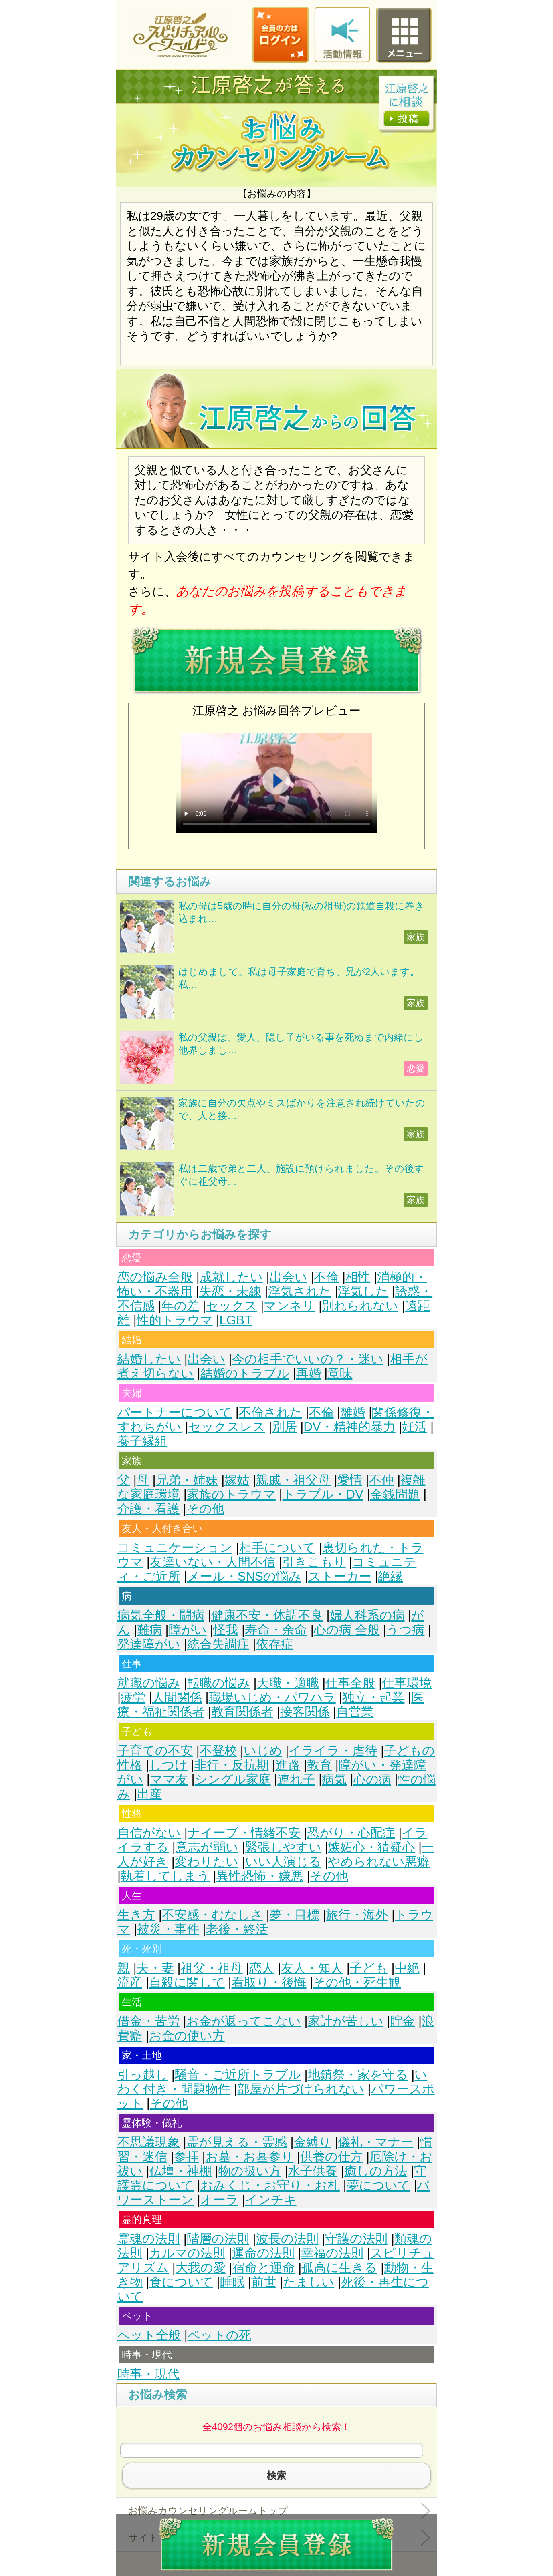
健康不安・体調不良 (267, 1615)
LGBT (236, 1320)
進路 (287, 1765)
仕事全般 (350, 1683)
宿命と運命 (263, 2268)
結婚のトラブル (244, 1373)
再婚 (308, 1373)
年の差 (180, 1306)
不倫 (326, 1277)
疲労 (133, 1697)
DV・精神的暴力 (349, 1427)
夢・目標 (294, 1915)
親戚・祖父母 (293, 1480)
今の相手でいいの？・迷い (307, 1359)
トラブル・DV (323, 1494)
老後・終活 (237, 1929)
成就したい (231, 1277)
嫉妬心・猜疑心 (371, 1847)
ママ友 (169, 1779)
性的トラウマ (175, 1320)
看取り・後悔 (269, 1982)
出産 (149, 1794)
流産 (129, 1982)
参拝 (186, 2157)
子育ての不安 (155, 1751)
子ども (369, 1968)
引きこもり (314, 1562)
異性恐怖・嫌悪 (259, 1876)
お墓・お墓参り (250, 2157)
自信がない (149, 1833)
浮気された (299, 1291)
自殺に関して (187, 1982)
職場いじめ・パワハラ (272, 1697)
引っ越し (142, 2075)
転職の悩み (218, 1683)
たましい (308, 2282)
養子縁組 (142, 1441)
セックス (231, 1306)
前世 (263, 2282)
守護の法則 (356, 2239)
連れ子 (296, 1779)
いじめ (263, 1751)
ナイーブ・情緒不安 (244, 1833)
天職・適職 (288, 1683)
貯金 (402, 2021)
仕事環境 (407, 1683)
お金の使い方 (187, 2036)
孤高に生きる (339, 2268)
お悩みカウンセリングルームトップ (208, 2510)
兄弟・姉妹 (187, 1480)
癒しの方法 (375, 2171)
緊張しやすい (283, 1847)
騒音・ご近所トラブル (238, 2075)
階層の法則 (218, 2239)
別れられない (360, 1306)
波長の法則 (287, 2239)
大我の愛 (201, 2268)
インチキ (271, 2200)
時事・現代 (148, 2374)
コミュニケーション (174, 1548)
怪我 (225, 1630)
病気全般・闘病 (160, 1615)
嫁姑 (236, 1480)
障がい (188, 1630)
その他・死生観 (357, 1982)
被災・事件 (168, 1929)
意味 (339, 1373)
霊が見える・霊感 (236, 2142)
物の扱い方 (249, 2171)
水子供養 (312, 2171)
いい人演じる (283, 1862)
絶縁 (390, 1576)
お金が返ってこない (243, 2021)
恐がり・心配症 (351, 1833)
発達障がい (148, 1644)
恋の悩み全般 (155, 1277)
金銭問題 (395, 1494)
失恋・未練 (230, 1291)
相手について (277, 1548)
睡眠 (232, 2282)
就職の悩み (148, 1683)
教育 (319, 1765)
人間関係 (177, 1697)
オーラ (219, 2200)
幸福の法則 (332, 2253)
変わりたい (206, 1862)
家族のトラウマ (231, 1494)
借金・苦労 (148, 2021)
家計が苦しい (345, 2021)
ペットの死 (219, 2335)
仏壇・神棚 (180, 2171)
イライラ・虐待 (333, 1751)
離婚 (352, 1412)
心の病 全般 (347, 1630)
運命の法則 (263, 2253)
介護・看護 (148, 1509)
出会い (288, 1277)
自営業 (354, 1712)
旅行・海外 (357, 1915)
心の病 (372, 1779)
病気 (334, 1779)
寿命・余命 (276, 1630)
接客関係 (305, 1712)
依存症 (274, 1644)
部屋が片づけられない (300, 2089)
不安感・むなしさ (212, 1915)
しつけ (168, 1765)
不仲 (381, 1480)
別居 (284, 1427)
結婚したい (149, 1359)
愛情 (349, 1480)
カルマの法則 (187, 2253)
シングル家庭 (233, 1779)
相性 (357, 1277)
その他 (205, 1509)
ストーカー (339, 1576)
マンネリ (289, 1306)
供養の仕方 (331, 2157)
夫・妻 (155, 1968)
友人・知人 (312, 1968)
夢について (378, 2185)
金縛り (312, 2142)
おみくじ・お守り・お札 (270, 2185)
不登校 (218, 1751)
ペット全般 (149, 2335)
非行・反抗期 (231, 1765)
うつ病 (405, 1630)
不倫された (270, 1412)
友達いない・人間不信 (212, 1562)
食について (181, 2282)
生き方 (136, 1915)
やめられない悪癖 (379, 1862)
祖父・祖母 (212, 1968)
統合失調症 (218, 1644)
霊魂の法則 (148, 2239)
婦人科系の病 (367, 1615)
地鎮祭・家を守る (358, 2075)
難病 (149, 1630)
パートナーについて (174, 1412)
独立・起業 (373, 1697)
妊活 (414, 1427)
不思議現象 (148, 2142)
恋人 (261, 1968)
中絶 (407, 1968)
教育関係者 (242, 1712)
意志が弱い (207, 1847)
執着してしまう (165, 1876)
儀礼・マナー (375, 2142)
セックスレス (226, 1427)
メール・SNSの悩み (244, 1576)
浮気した (363, 1291)
